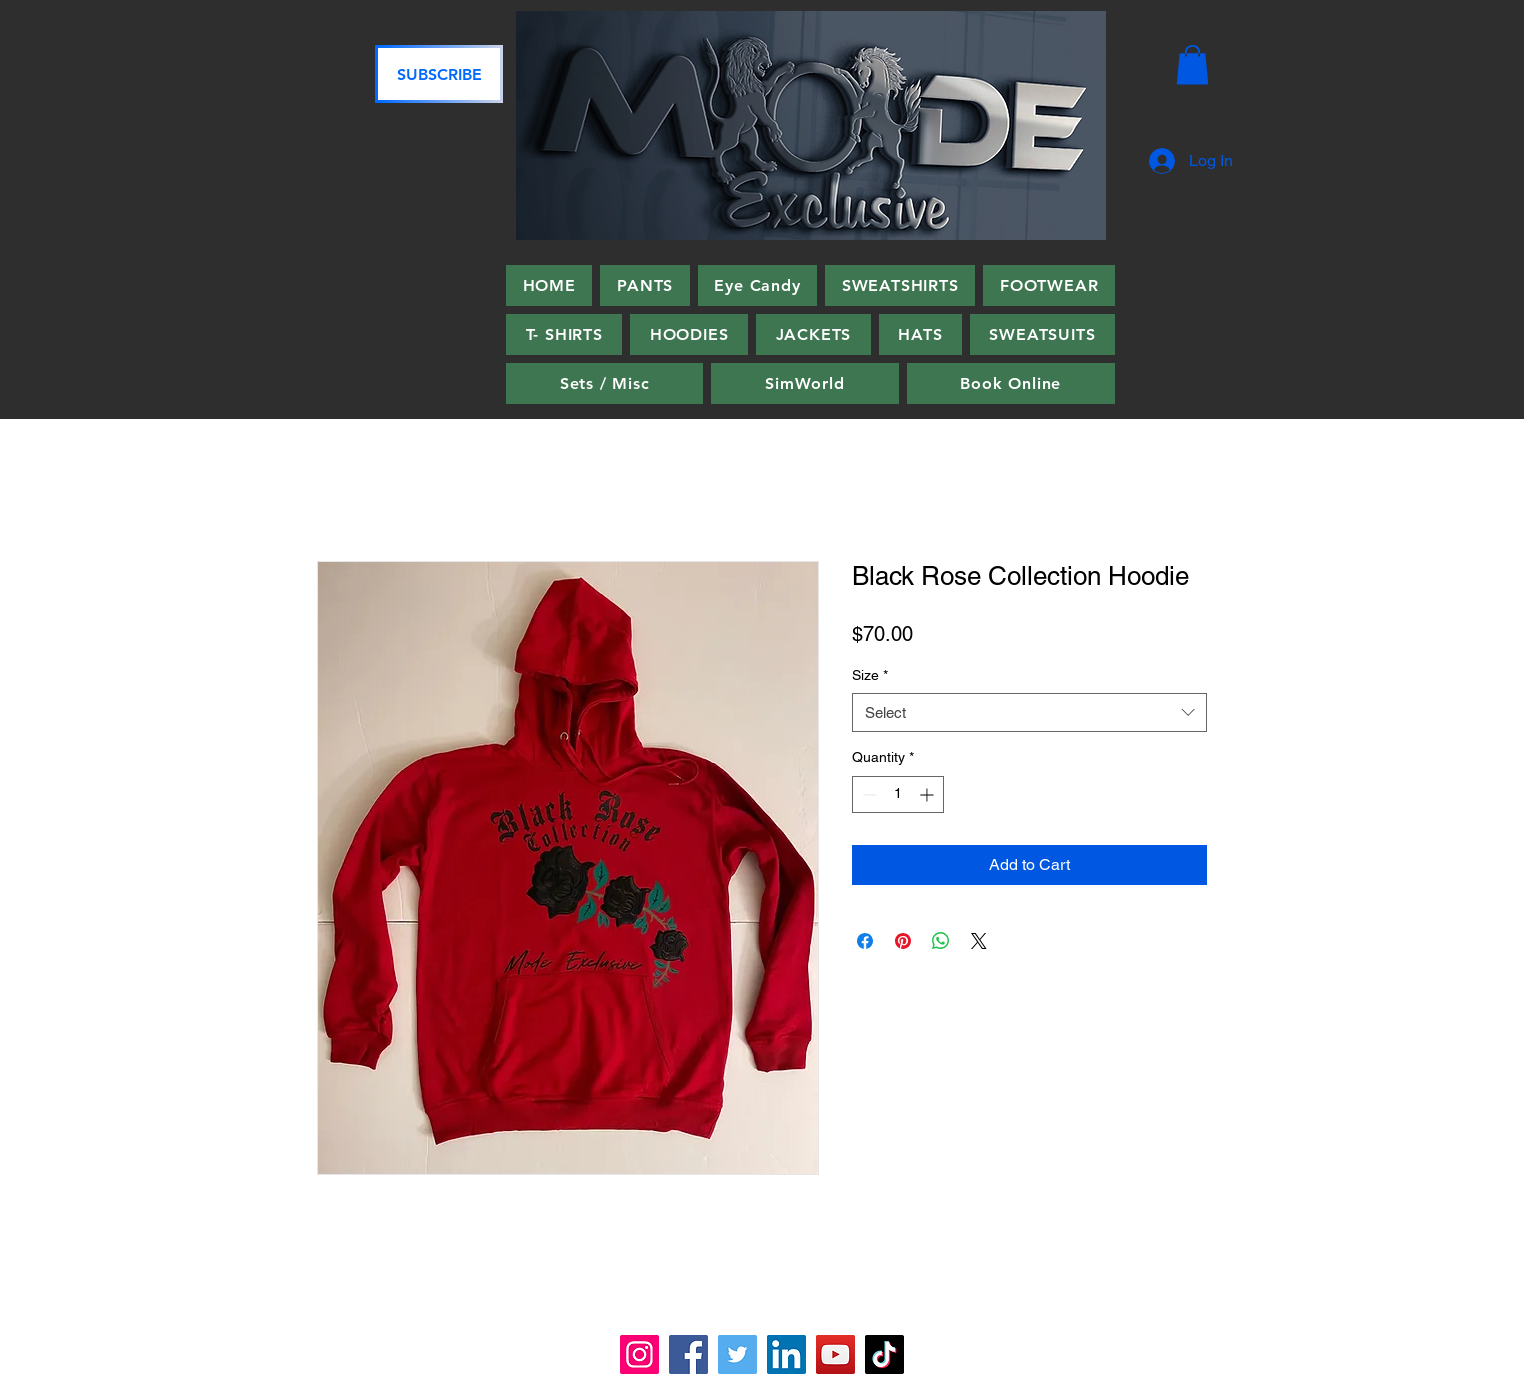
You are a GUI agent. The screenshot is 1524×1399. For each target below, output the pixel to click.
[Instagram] (639, 1354)
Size (870, 675)
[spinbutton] (898, 794)
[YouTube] (835, 1354)
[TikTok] (884, 1354)
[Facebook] (688, 1354)
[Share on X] (979, 941)
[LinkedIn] (786, 1354)
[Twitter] (737, 1354)
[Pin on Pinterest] (903, 941)
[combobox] (1029, 712)
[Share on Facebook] (865, 941)
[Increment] (928, 794)
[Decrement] (867, 794)
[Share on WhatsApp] (941, 941)
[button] (1192, 64)
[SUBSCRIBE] (439, 74)
